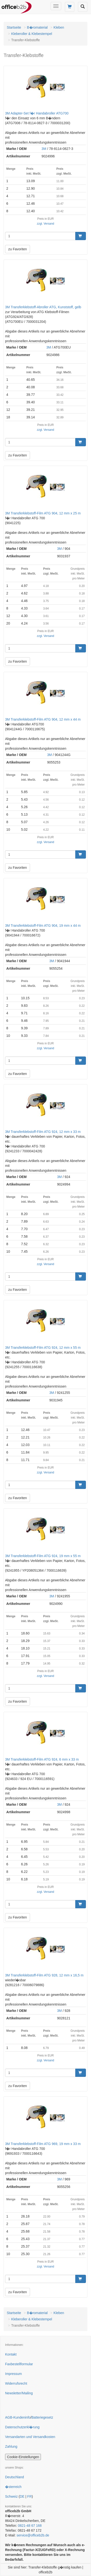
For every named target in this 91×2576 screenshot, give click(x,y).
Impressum (13, 2374)
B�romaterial (37, 27)
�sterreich (13, 2487)
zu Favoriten (17, 249)
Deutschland (14, 2477)
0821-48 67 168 (30, 2525)
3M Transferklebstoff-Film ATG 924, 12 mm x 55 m (43, 1347)
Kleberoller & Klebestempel (31, 34)
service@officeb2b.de (32, 2535)
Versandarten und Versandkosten (30, 2437)
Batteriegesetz (42, 2417)
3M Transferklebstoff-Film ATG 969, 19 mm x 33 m (43, 2144)
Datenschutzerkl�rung (22, 2427)
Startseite (14, 27)
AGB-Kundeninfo (17, 2417)
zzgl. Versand (45, 223)
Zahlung (11, 2446)
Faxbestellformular (19, 2364)
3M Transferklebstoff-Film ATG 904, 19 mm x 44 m (43, 925)
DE (22, 2496)
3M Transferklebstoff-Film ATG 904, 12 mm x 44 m (43, 719)
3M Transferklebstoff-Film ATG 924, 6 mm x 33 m (42, 1759)
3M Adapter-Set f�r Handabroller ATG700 (36, 113)
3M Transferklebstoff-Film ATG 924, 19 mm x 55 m (43, 1556)
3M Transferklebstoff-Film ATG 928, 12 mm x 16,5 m (44, 1975)
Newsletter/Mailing (19, 2393)
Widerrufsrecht (16, 2383)
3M (44, 149)
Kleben (58, 27)
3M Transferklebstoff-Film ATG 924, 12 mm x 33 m (43, 1132)
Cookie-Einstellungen (23, 2457)
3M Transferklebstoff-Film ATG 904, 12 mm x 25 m (43, 513)
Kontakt (10, 2354)
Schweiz (11, 2496)
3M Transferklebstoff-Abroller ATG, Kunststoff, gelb (43, 307)
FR (29, 2496)
